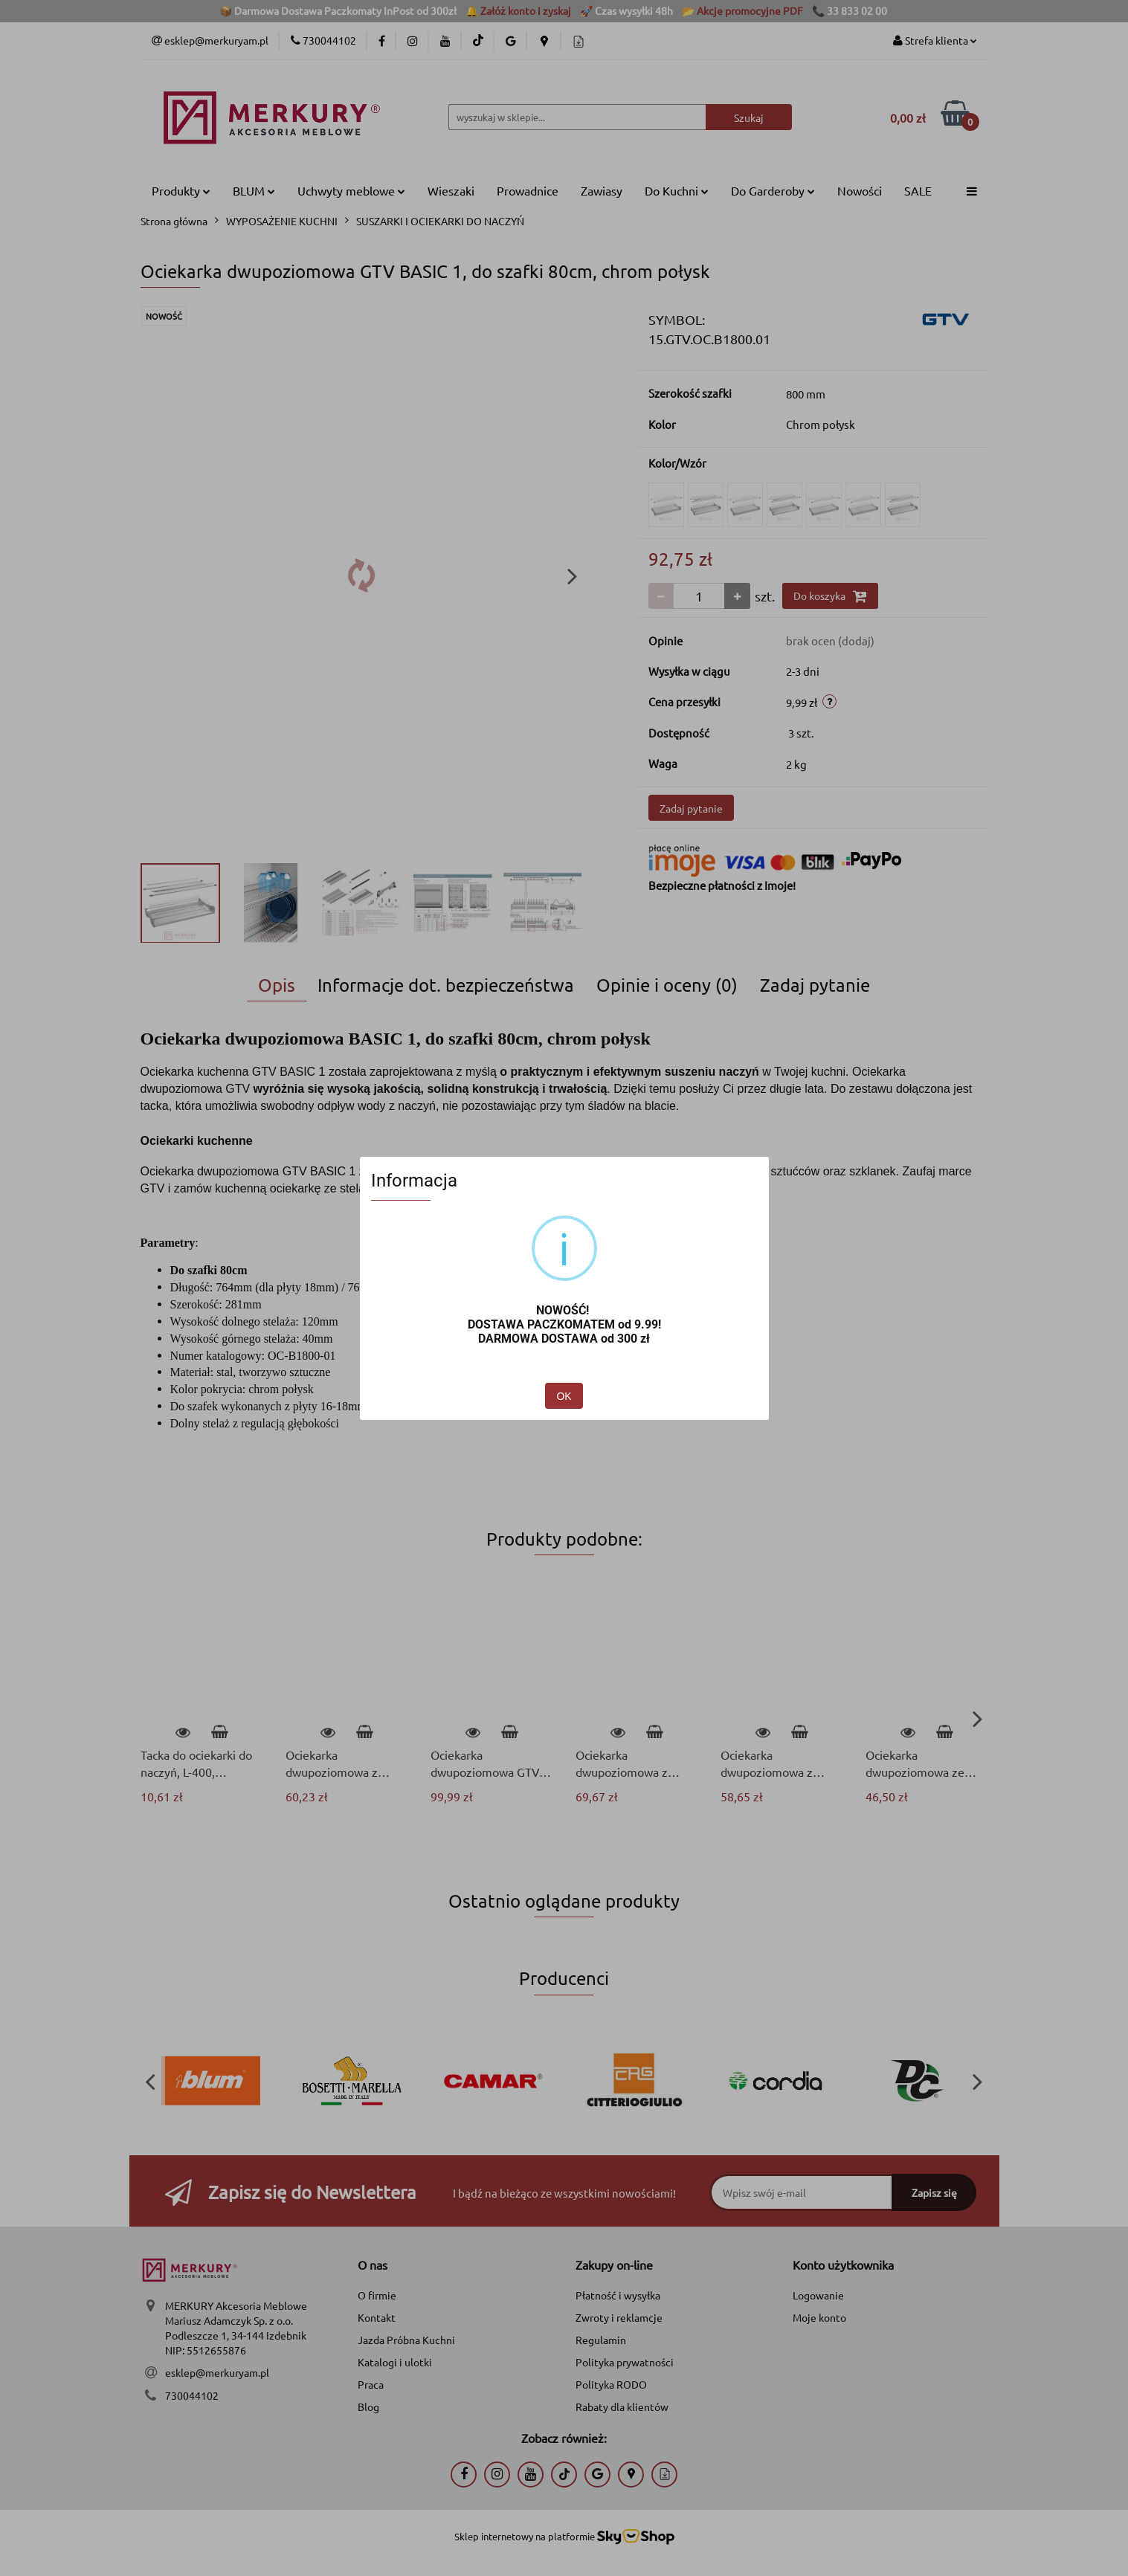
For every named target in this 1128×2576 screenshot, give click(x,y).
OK (563, 1396)
